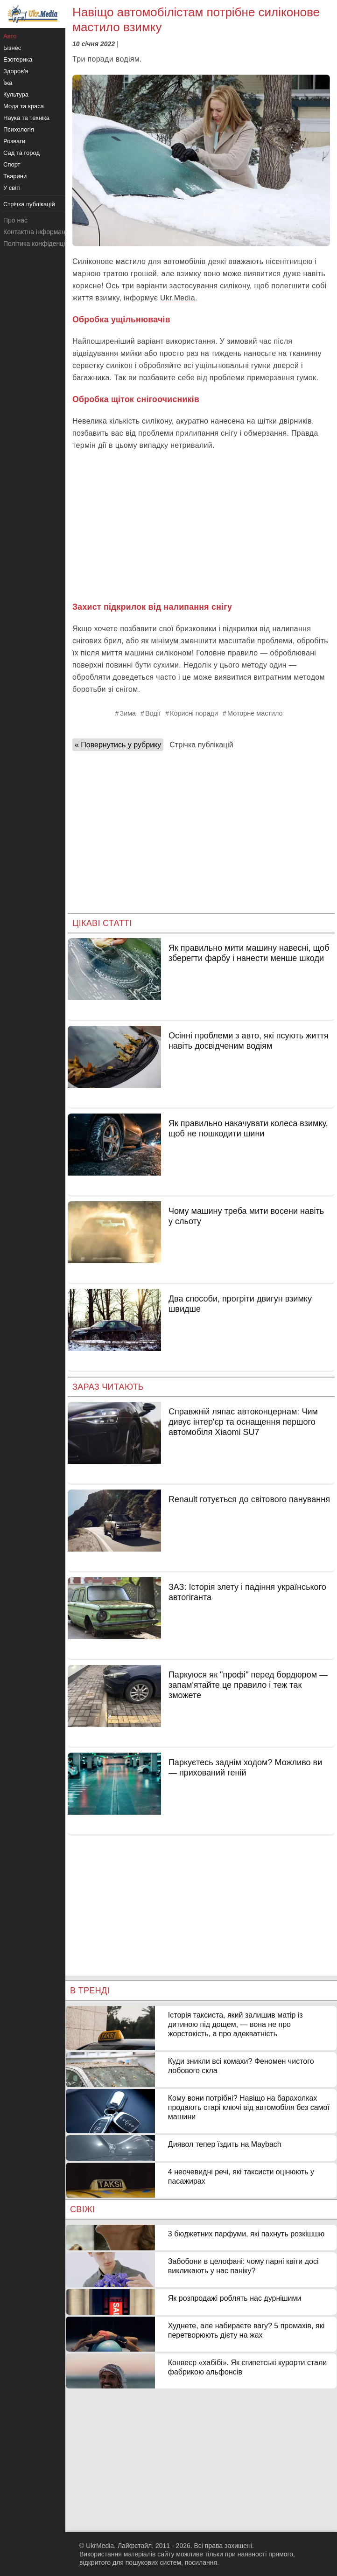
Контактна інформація (36, 232)
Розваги (14, 141)
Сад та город (21, 152)
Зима (127, 713)
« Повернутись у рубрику (118, 745)
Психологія (18, 129)
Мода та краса (23, 106)
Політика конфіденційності (43, 243)
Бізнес (12, 47)
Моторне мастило (255, 713)
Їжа (8, 82)
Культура (15, 94)
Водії (153, 713)
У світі (12, 187)
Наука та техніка (26, 117)
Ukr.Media (177, 298)
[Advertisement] (201, 526)
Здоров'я (15, 71)
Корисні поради (194, 713)
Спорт (12, 164)
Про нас (15, 220)
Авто (9, 36)
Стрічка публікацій (201, 745)
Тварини (15, 176)
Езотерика (17, 59)
